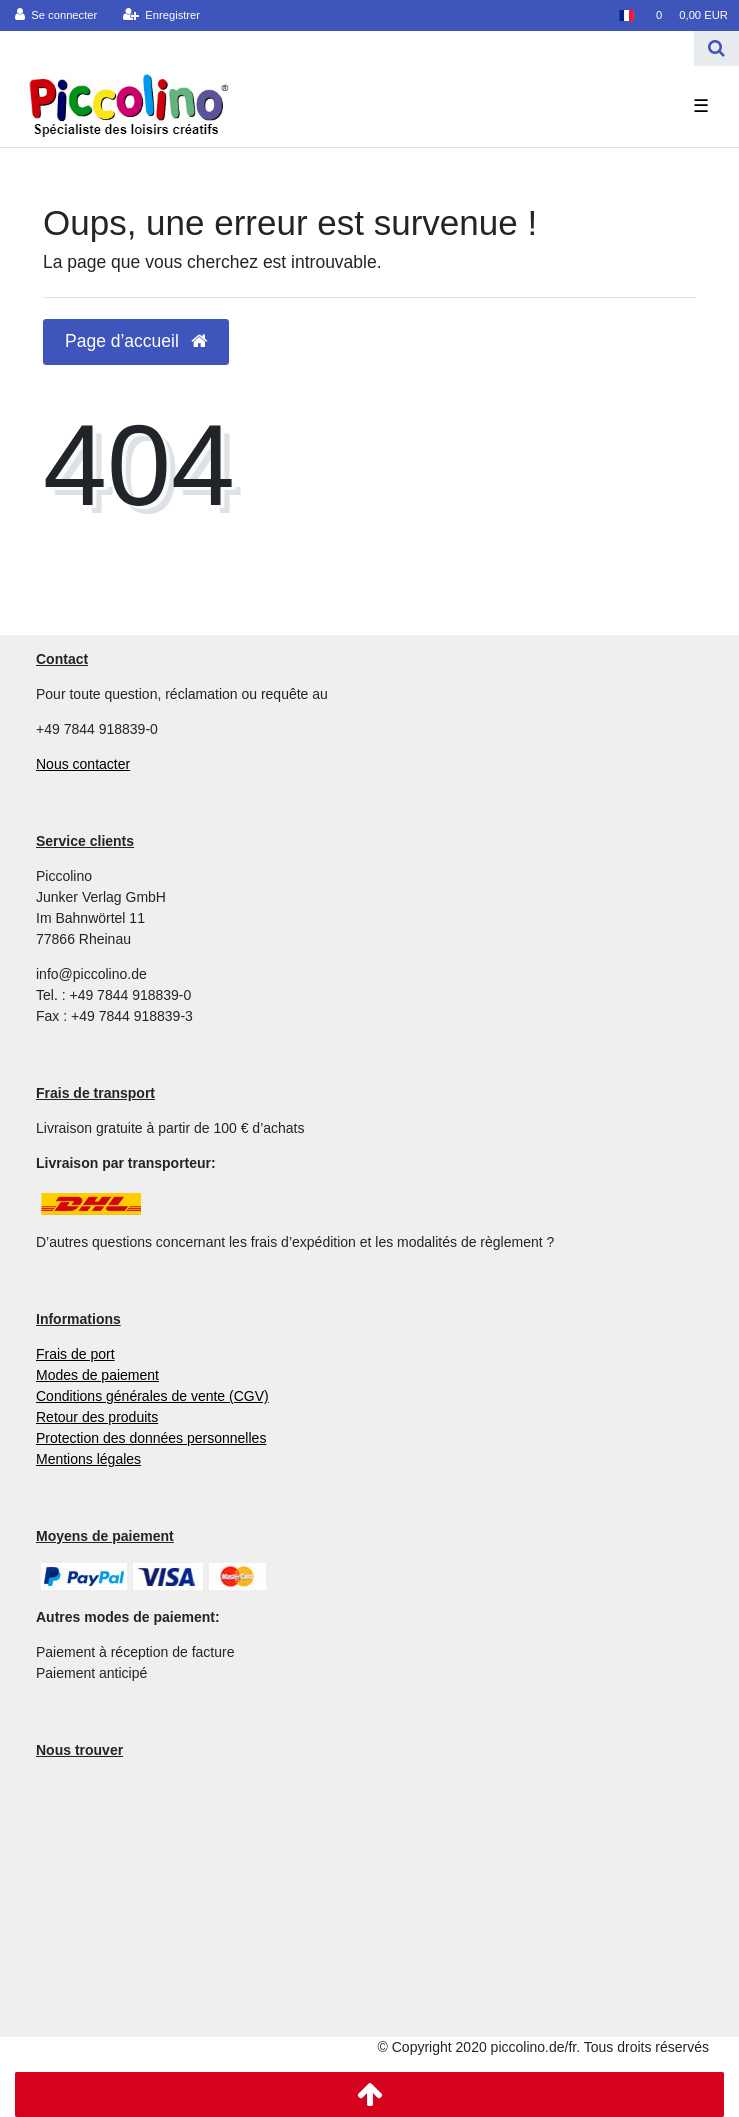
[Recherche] (716, 48)
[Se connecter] (56, 15)
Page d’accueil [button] (136, 341)
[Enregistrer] (162, 15)
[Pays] (625, 15)
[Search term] (347, 48)
